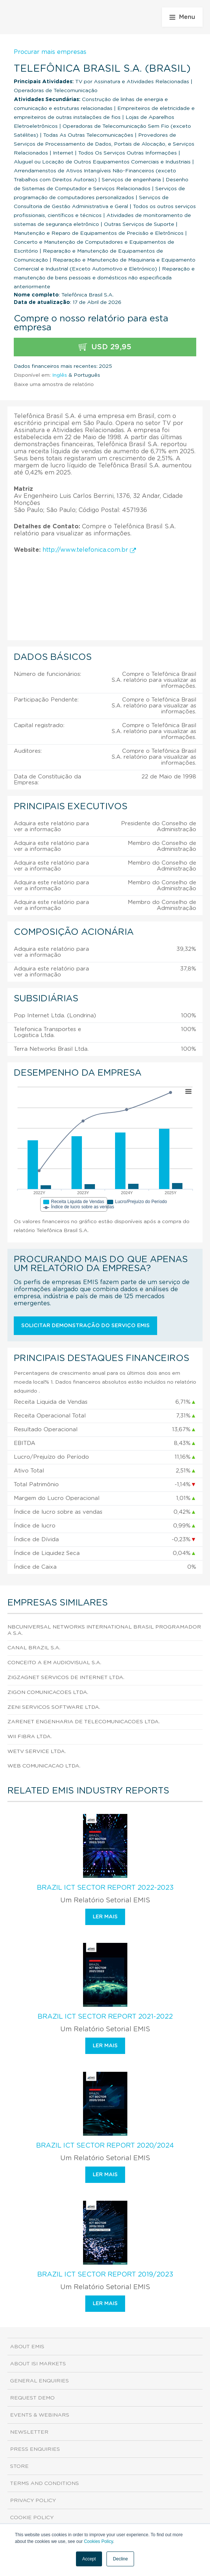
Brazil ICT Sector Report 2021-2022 (105, 2016)
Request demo (32, 2398)
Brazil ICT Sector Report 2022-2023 (105, 1888)
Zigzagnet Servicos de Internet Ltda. (65, 1677)
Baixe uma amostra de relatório (54, 384)
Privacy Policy (33, 2500)
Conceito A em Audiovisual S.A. (54, 1662)
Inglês (59, 375)
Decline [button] (120, 2559)
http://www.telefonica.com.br (89, 550)
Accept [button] (89, 2559)
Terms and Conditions (44, 2483)
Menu (182, 17)
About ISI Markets (38, 2363)
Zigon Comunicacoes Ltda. (47, 1692)
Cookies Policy (98, 2541)
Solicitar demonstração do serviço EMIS (85, 1325)
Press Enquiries (35, 2449)
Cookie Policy (32, 2517)
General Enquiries (39, 2381)
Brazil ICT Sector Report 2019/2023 (105, 2274)
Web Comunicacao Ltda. (43, 1766)
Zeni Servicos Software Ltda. (53, 1707)
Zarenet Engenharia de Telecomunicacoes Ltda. (83, 1721)
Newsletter (29, 2432)
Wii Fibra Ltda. (29, 1736)
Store (19, 2466)
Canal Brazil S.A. (33, 1647)
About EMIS (27, 2346)
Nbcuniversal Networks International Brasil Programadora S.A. (104, 1630)
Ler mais (105, 1916)
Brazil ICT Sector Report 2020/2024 (105, 2145)
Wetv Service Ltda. (36, 1751)
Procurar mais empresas (50, 52)
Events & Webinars (39, 2415)
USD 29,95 (105, 347)
